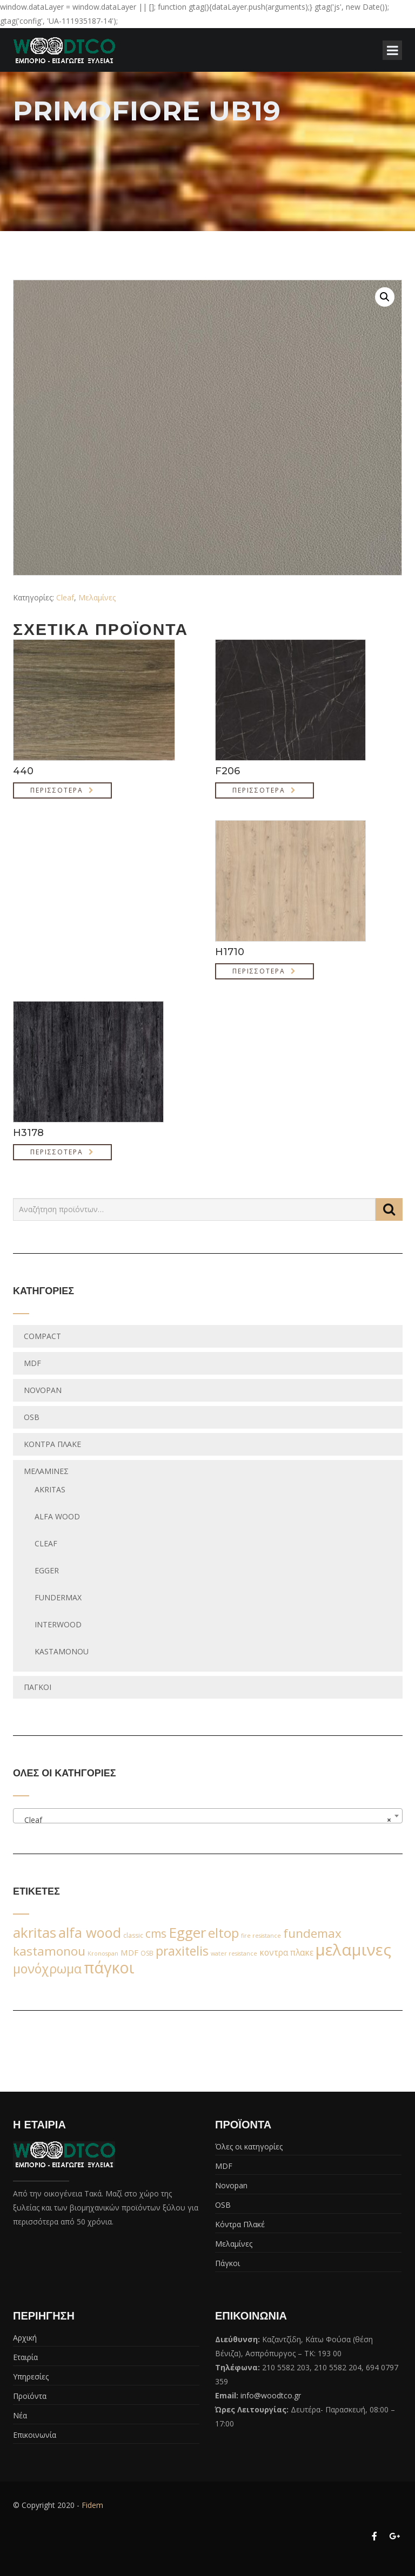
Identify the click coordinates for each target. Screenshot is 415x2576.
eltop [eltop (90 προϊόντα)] (223, 1933)
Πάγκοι (37, 1687)
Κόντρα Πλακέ (52, 1444)
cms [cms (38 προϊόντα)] (155, 1933)
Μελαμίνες (97, 597)
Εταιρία (25, 2357)
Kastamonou (62, 1651)
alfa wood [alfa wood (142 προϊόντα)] (89, 1932)
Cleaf (65, 597)
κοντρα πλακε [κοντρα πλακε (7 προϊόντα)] (286, 1952)
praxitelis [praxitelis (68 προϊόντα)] (182, 1951)
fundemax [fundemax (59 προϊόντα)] (312, 1933)
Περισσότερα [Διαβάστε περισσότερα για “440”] (56, 790)
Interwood (58, 1624)
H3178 (28, 1133)
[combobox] (208, 1815)
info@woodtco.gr (270, 2395)
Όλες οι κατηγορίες (249, 2146)
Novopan (43, 1390)
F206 (227, 771)
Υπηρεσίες (31, 2376)
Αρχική (25, 2337)
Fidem (92, 2505)
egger (47, 1570)
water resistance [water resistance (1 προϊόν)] (234, 1953)
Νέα (20, 2415)
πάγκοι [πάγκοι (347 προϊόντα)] (109, 1967)
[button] (384, 297)
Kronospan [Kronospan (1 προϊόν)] (103, 1953)
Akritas (50, 1489)
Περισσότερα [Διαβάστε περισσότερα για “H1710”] (258, 971)
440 (23, 771)
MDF (32, 1363)
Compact (42, 1336)
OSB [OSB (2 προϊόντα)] (146, 1953)
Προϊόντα (29, 2396)
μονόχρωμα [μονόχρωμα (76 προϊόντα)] (47, 1968)
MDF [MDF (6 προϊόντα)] (129, 1952)
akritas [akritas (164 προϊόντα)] (34, 1932)
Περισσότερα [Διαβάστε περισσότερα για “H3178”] (56, 1152)
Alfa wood (57, 1516)
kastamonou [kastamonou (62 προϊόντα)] (49, 1951)
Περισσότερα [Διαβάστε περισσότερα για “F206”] (258, 790)
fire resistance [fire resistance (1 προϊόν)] (261, 1935)
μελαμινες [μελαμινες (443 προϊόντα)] (353, 1949)
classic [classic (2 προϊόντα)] (133, 1935)
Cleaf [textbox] (204, 1820)
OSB (31, 1417)
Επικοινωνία (34, 2435)
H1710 (229, 952)
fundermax (58, 1597)
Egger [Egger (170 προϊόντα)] (187, 1932)
